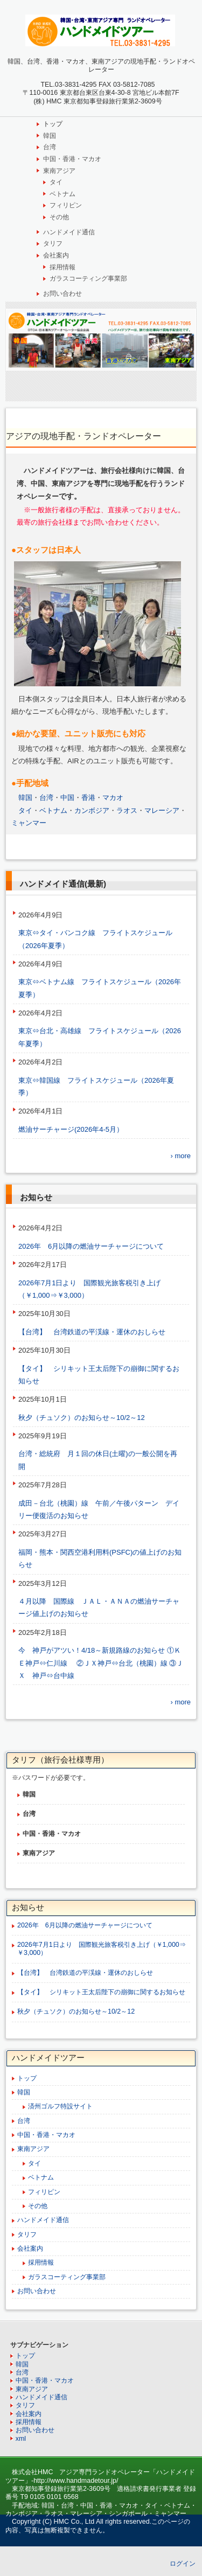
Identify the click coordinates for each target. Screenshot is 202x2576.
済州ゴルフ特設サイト (60, 2106)
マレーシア (161, 810)
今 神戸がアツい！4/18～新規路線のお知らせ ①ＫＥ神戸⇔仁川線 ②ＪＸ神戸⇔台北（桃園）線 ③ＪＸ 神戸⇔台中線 (100, 1663)
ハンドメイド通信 (69, 232)
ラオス (126, 810)
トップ (52, 124)
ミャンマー (28, 823)
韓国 (49, 136)
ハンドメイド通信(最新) (63, 883)
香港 (88, 797)
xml (21, 2438)
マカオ (112, 797)
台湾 (49, 147)
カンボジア (91, 810)
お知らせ (36, 1197)
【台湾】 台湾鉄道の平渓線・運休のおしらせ (95, 1332)
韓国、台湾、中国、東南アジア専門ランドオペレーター (101, 30)
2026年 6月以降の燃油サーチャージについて (91, 1246)
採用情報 (62, 267)
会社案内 (56, 255)
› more (180, 1156)
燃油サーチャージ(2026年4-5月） (70, 1129)
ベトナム (62, 194)
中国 (67, 797)
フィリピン (66, 205)
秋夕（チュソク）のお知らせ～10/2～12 (85, 1418)
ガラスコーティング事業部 (88, 278)
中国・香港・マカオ (72, 159)
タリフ (52, 243)
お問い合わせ (62, 293)
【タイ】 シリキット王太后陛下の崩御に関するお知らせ (101, 1992)
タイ (56, 182)
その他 (59, 217)
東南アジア (59, 171)
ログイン (183, 2563)
